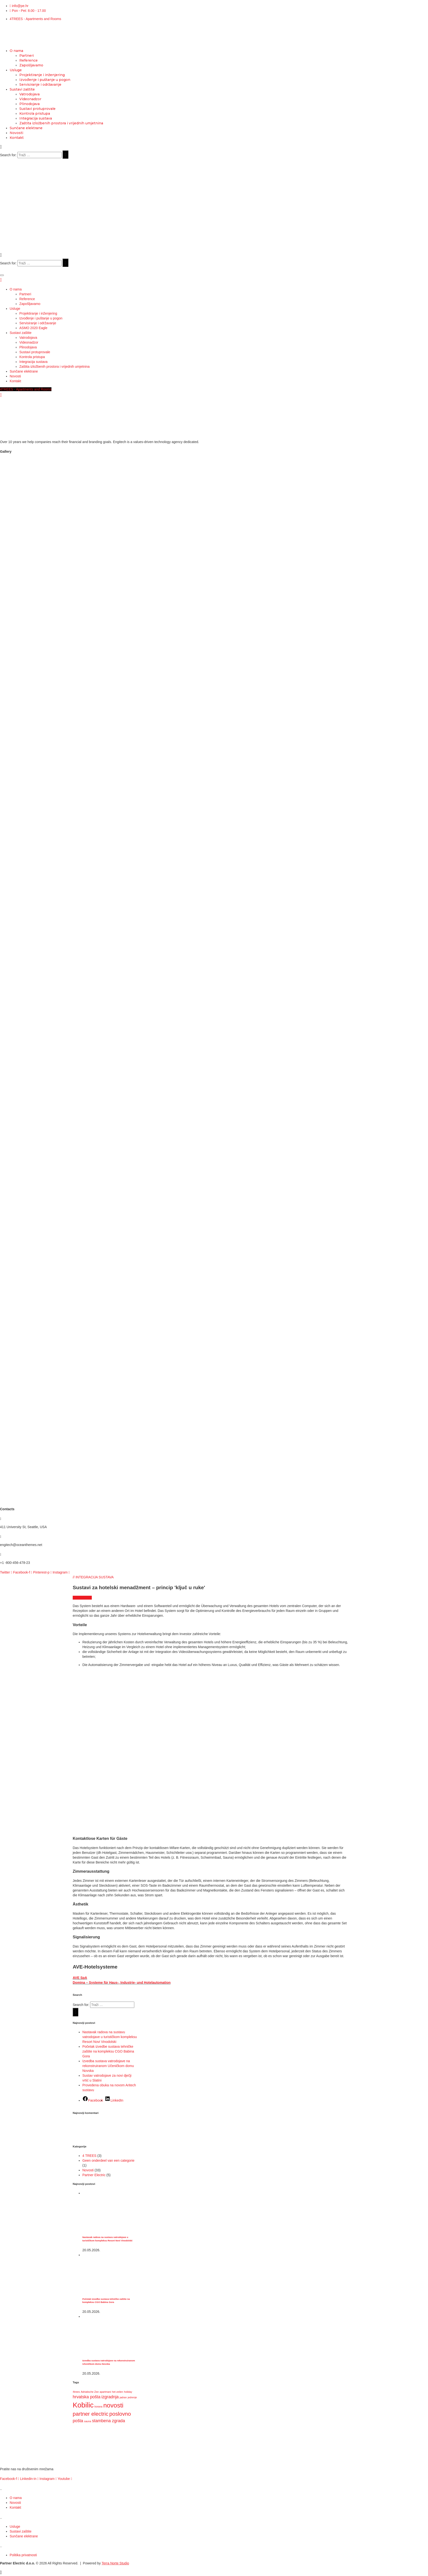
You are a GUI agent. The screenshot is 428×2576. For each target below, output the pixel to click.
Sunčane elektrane (26, 128)
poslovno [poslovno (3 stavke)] (120, 2414)
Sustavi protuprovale (37, 108)
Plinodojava (29, 104)
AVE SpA (80, 1978)
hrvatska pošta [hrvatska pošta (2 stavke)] (86, 2396)
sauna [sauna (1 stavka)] (87, 2421)
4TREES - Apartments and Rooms (25, 389)
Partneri (26, 55)
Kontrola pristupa (34, 113)
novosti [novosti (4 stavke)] (113, 2405)
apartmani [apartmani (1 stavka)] (105, 2391)
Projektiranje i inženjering (42, 75)
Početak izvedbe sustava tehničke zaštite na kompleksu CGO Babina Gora (108, 2051)
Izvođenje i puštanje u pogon (44, 80)
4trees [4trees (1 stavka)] (76, 2391)
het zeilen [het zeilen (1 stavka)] (117, 2391)
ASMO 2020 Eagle (33, 328)
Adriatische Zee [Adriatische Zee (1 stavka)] (90, 2391)
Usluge (16, 70)
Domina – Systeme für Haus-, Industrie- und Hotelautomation (122, 1982)
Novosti (16, 133)
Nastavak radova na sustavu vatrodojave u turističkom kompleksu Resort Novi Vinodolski (109, 2037)
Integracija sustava (35, 118)
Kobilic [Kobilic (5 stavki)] (83, 2405)
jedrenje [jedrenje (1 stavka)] (132, 2397)
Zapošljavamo (31, 65)
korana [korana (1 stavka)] (98, 2406)
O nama (16, 51)
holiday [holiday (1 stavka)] (128, 2391)
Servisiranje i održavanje (40, 84)
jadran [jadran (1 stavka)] (123, 2397)
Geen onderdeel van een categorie (108, 2160)
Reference (28, 60)
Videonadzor (30, 99)
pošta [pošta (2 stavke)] (78, 2420)
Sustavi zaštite (22, 89)
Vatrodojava (29, 94)
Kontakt (17, 137)
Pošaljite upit (82, 1598)
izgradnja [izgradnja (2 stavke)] (110, 2396)
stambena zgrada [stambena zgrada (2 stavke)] (108, 2420)
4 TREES (89, 2156)
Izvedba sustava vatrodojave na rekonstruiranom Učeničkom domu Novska (108, 2066)
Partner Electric (94, 2175)
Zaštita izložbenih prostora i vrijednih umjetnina (61, 123)
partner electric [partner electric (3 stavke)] (90, 2414)
